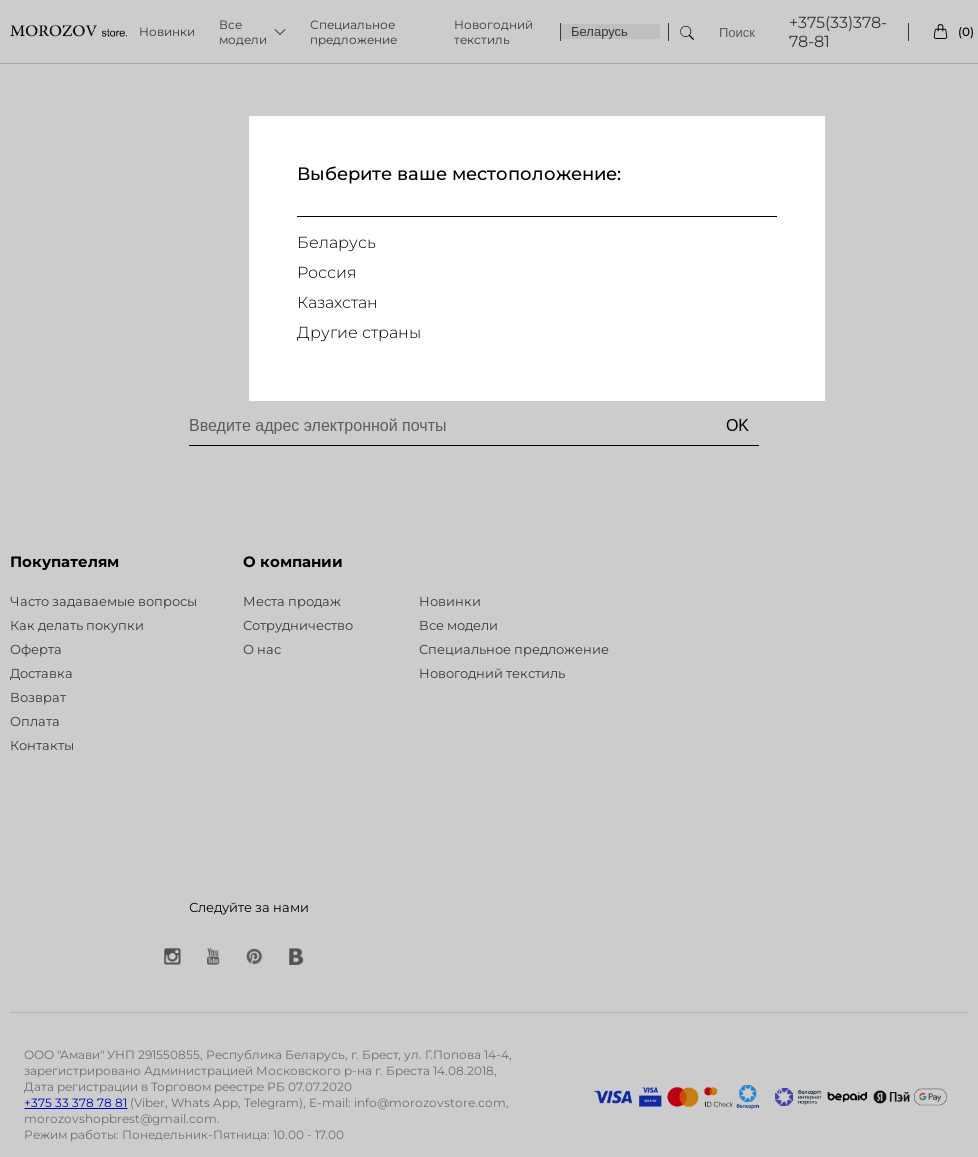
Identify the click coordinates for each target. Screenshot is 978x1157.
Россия (327, 272)
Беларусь (336, 242)
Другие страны (359, 332)
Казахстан (337, 302)
